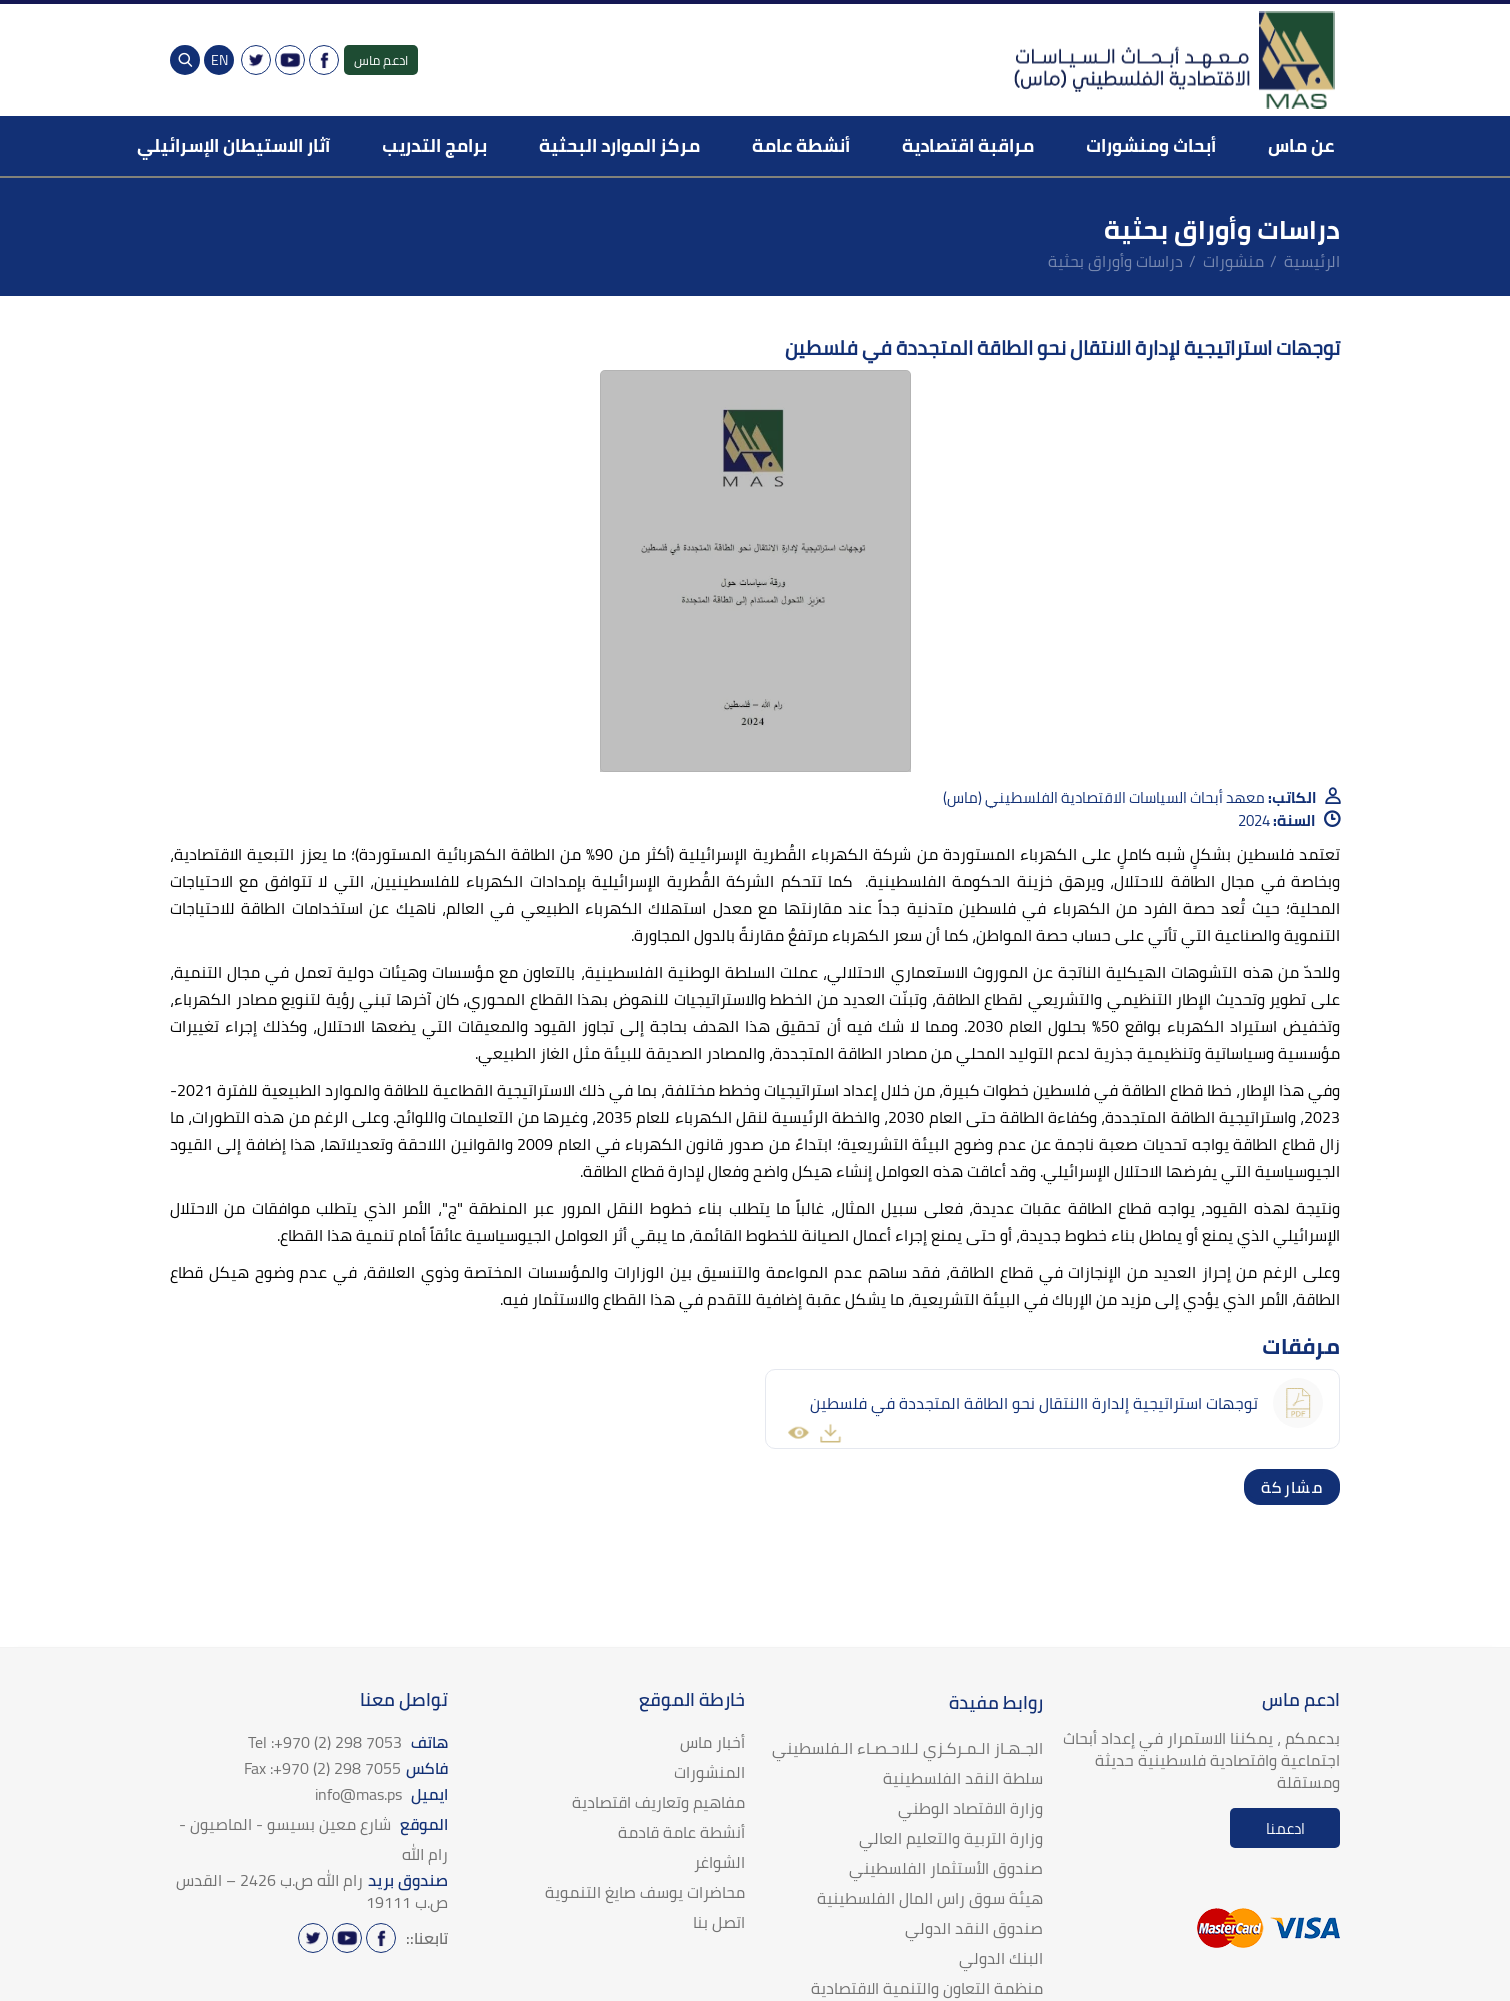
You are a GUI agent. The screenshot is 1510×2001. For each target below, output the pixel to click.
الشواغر (719, 1862)
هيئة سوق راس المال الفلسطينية (930, 1898)
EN (219, 60)
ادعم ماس (381, 60)
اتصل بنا (719, 1922)
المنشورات (709, 1772)
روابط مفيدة (996, 1702)
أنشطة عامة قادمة (681, 1832)
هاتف (348, 1742)
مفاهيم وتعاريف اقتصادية (658, 1802)
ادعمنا (1285, 1828)
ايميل (381, 1794)
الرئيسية (1312, 261)
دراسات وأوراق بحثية (1115, 261)
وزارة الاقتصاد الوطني (970, 1808)
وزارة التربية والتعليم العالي (951, 1838)
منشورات (1233, 261)
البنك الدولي (1001, 1958)
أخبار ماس (712, 1742)
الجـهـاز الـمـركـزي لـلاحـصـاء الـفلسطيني (907, 1748)
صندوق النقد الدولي (974, 1928)
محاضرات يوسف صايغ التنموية (645, 1892)
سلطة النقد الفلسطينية (963, 1778)
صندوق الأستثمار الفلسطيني (946, 1868)
